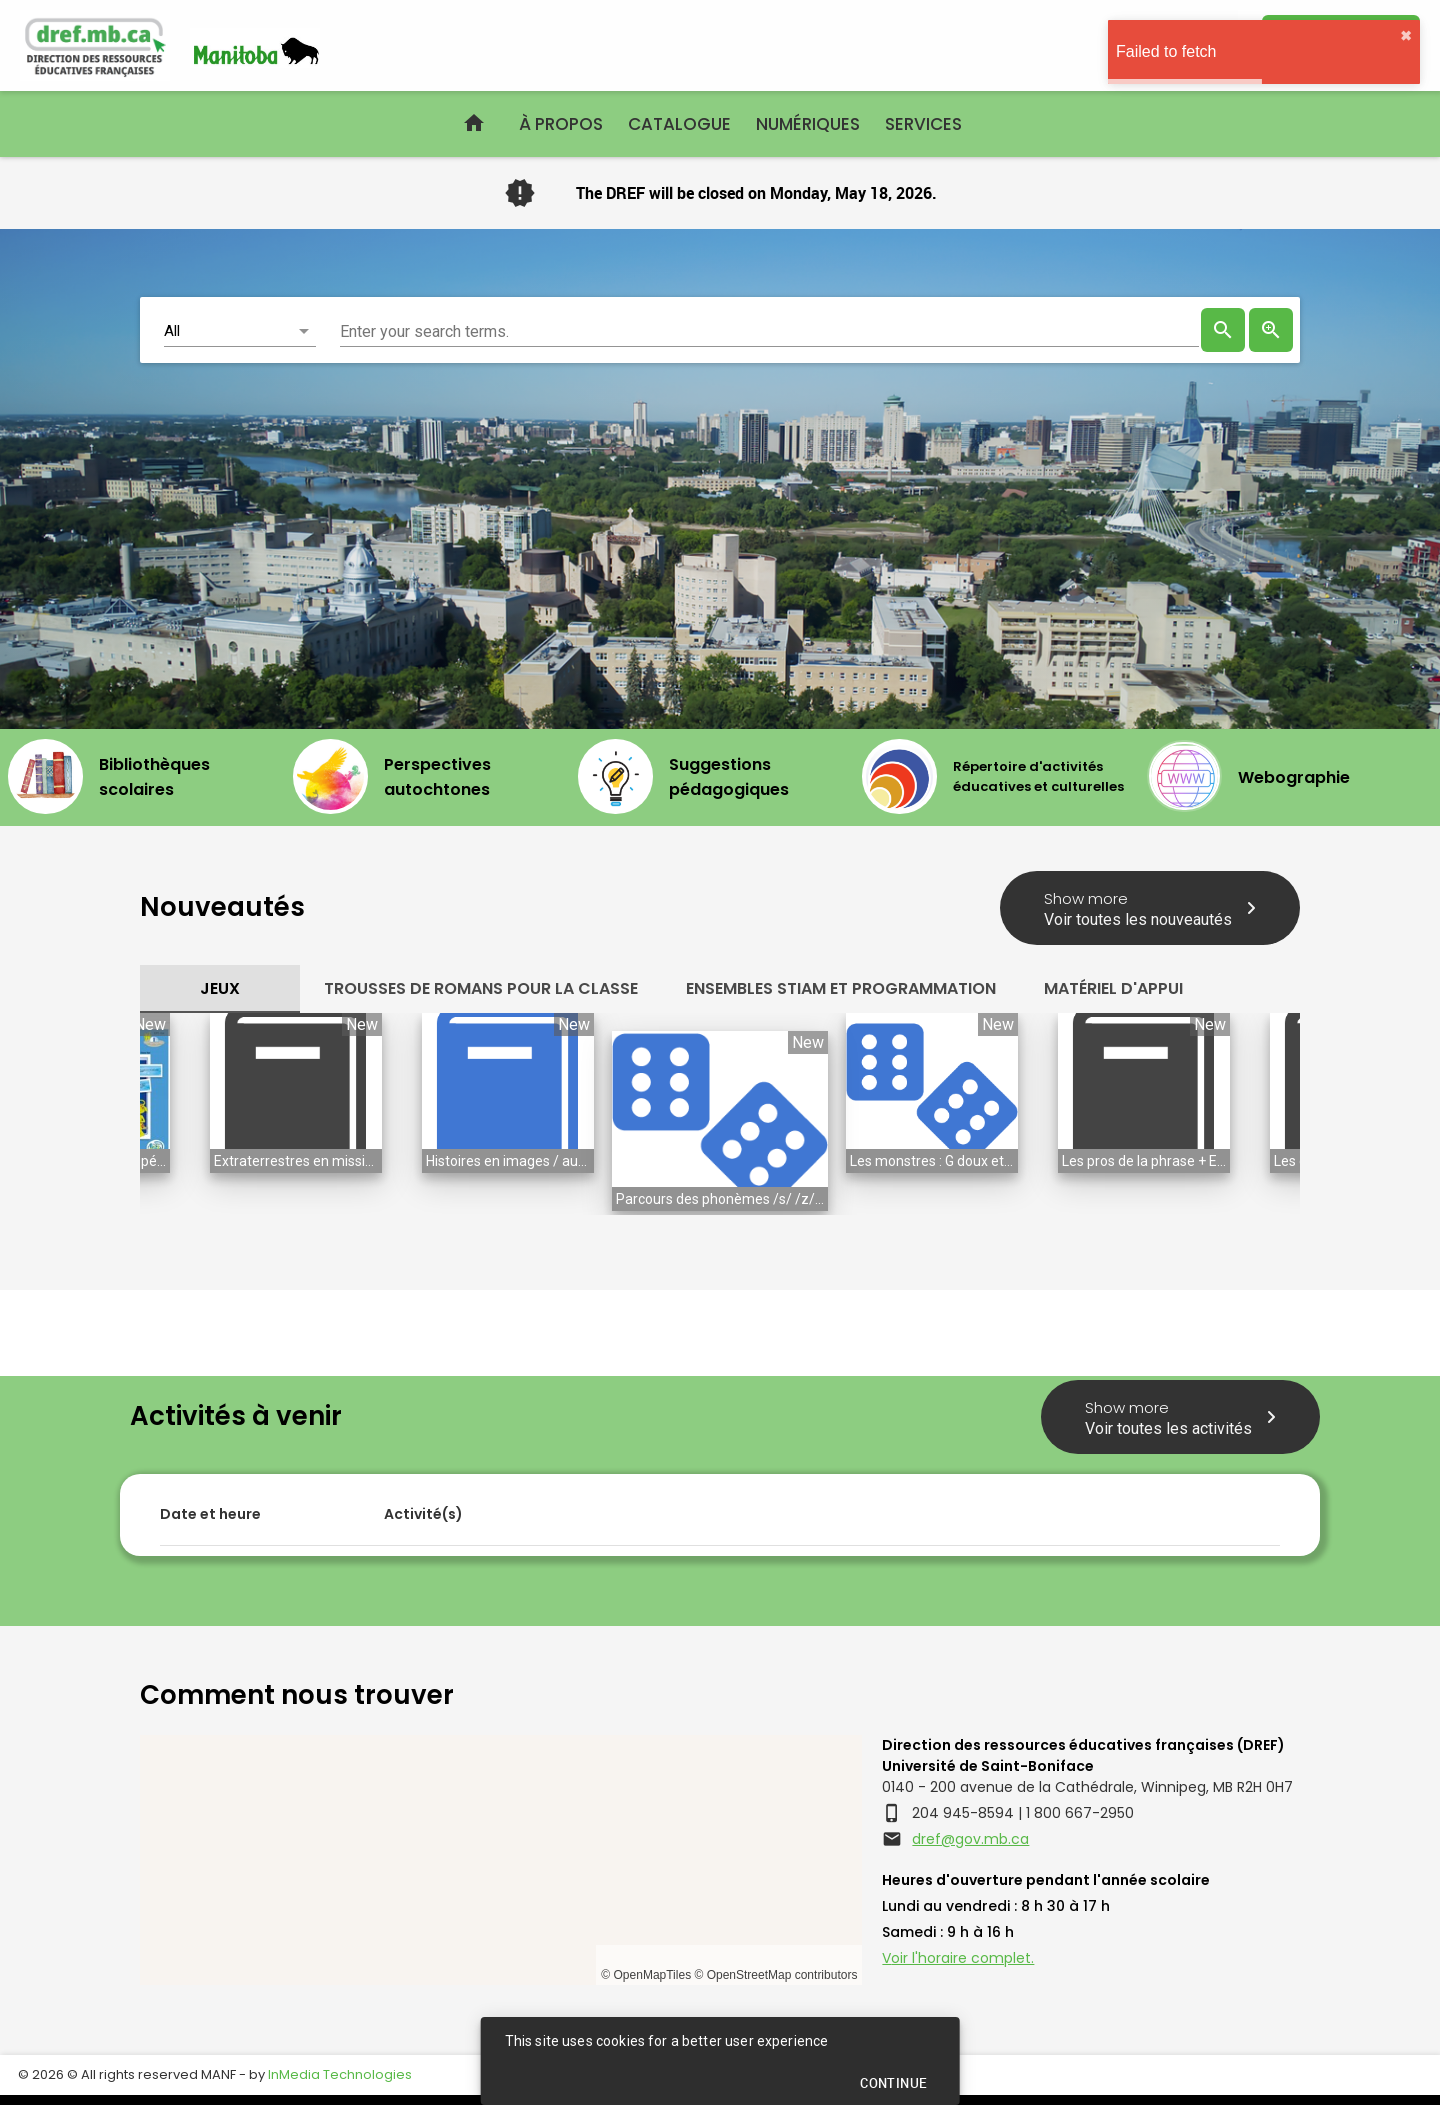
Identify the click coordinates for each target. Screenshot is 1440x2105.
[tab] (220, 989)
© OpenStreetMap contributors (775, 1975)
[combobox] (769, 330)
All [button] (172, 331)
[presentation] (1223, 330)
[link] (1271, 330)
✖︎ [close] (1406, 36)
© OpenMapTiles (646, 1975)
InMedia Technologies (340, 2074)
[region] (501, 1860)
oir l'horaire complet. (962, 1958)
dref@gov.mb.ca (970, 1839)
